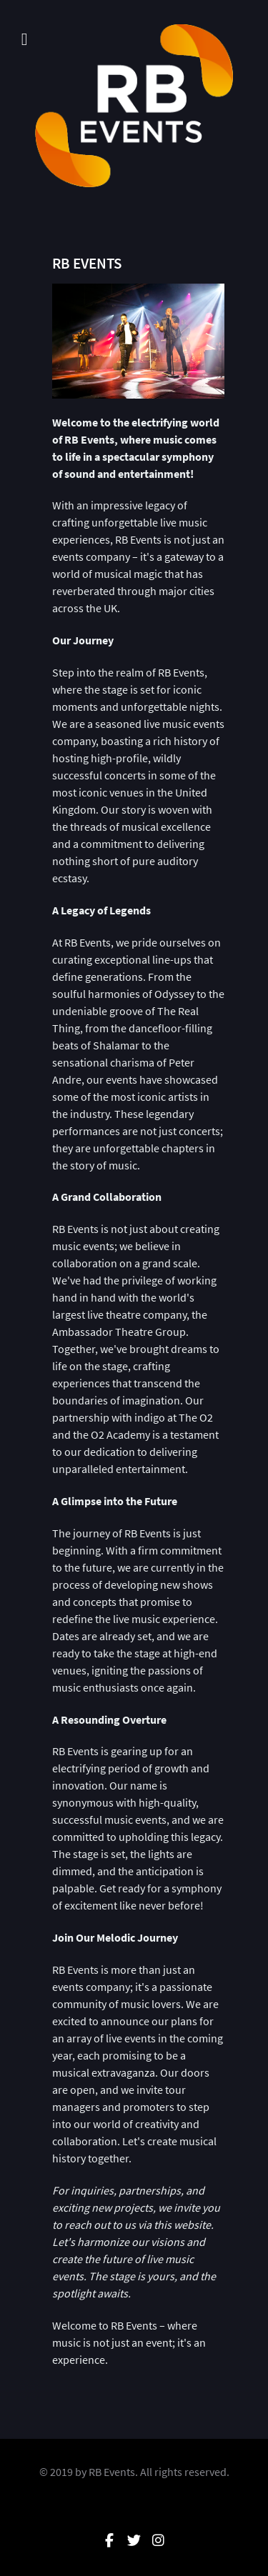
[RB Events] (134, 105)
